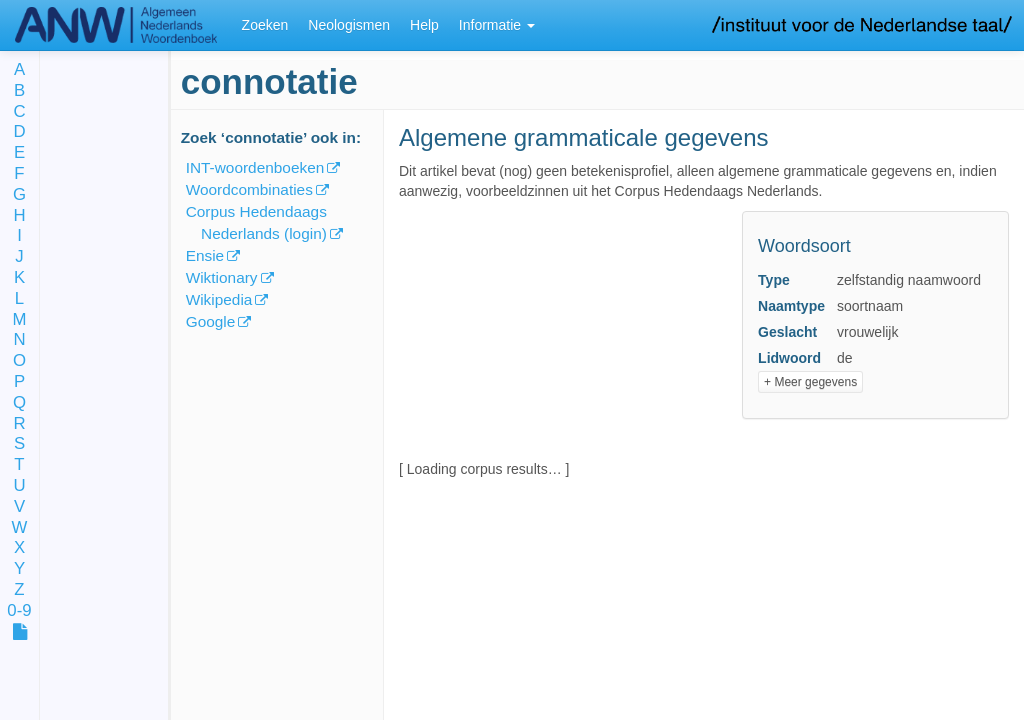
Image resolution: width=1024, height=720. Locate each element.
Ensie (205, 255)
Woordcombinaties (249, 189)
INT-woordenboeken (255, 167)
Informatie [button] (497, 25)
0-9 (19, 611)
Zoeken (265, 25)
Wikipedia (219, 299)
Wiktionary (222, 277)
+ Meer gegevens (810, 382)
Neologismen (349, 25)
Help (424, 25)
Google (211, 321)
